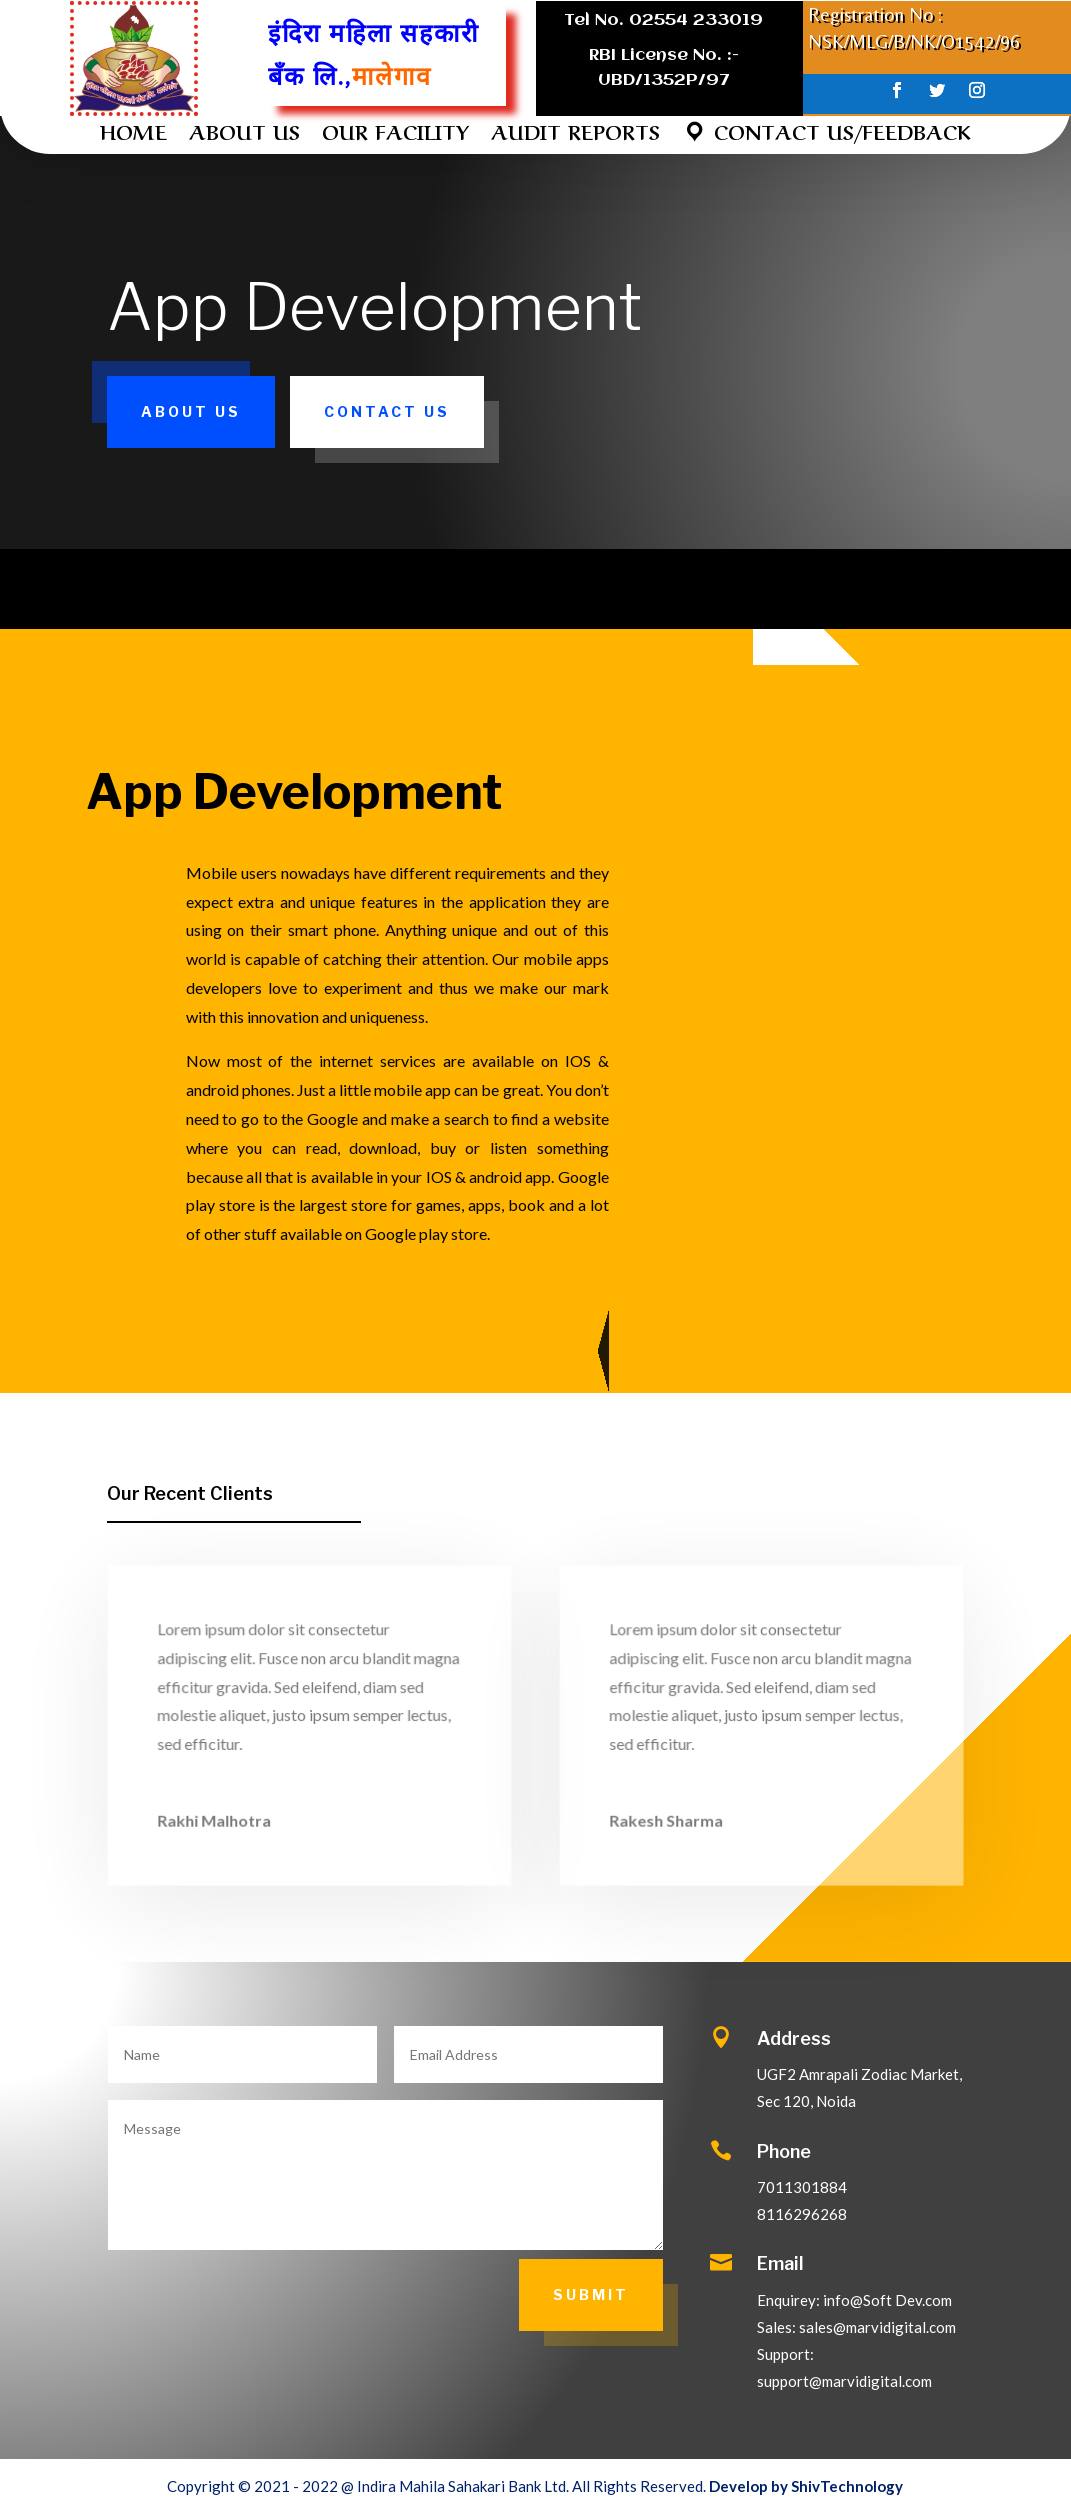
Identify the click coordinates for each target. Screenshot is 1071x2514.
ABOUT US (244, 134)
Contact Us (387, 411)
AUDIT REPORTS (575, 134)
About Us (191, 411)
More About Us (582, 1350)
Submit (591, 2294)
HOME (133, 134)
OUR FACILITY (395, 134)
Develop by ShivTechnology (806, 2486)
